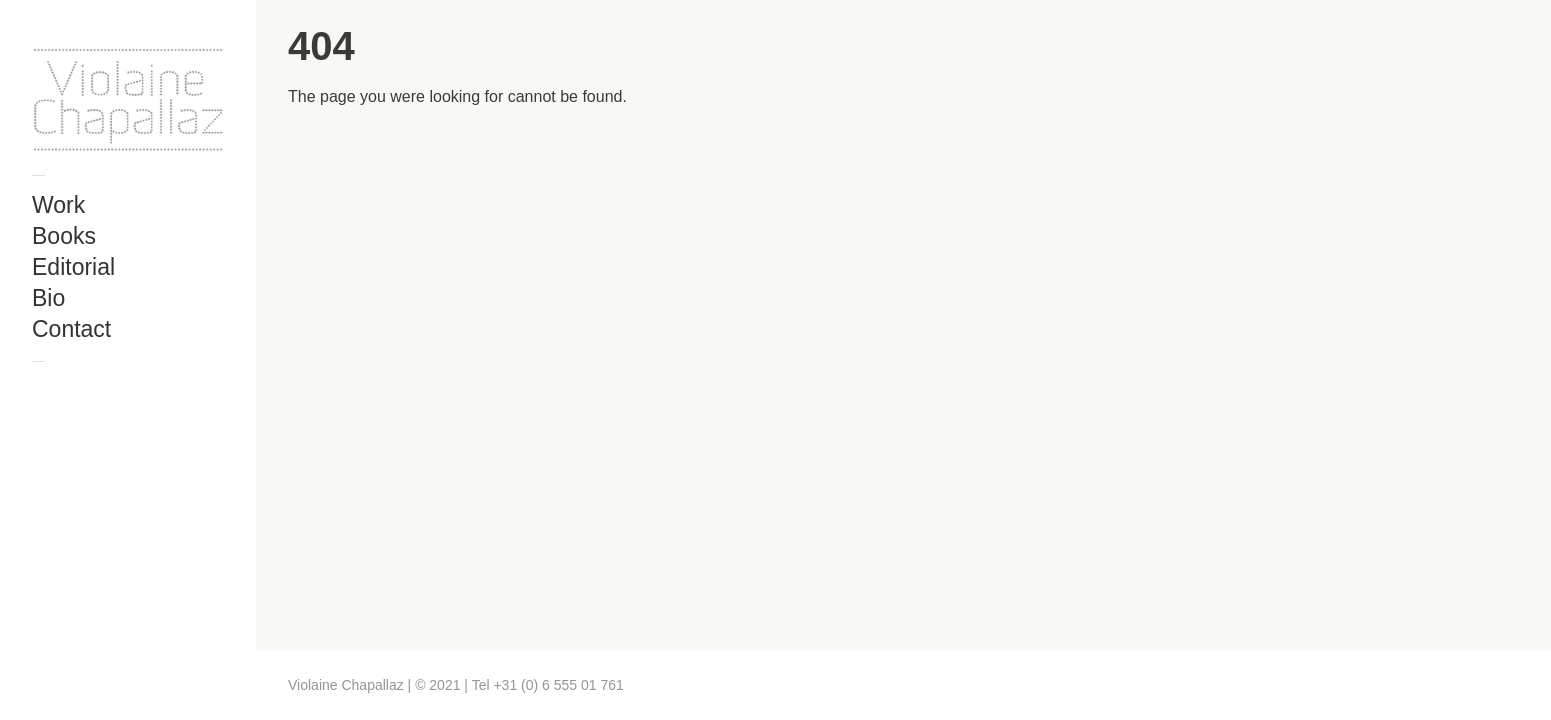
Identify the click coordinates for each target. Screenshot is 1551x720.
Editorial (73, 267)
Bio (48, 298)
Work (58, 205)
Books (64, 236)
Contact (71, 329)
